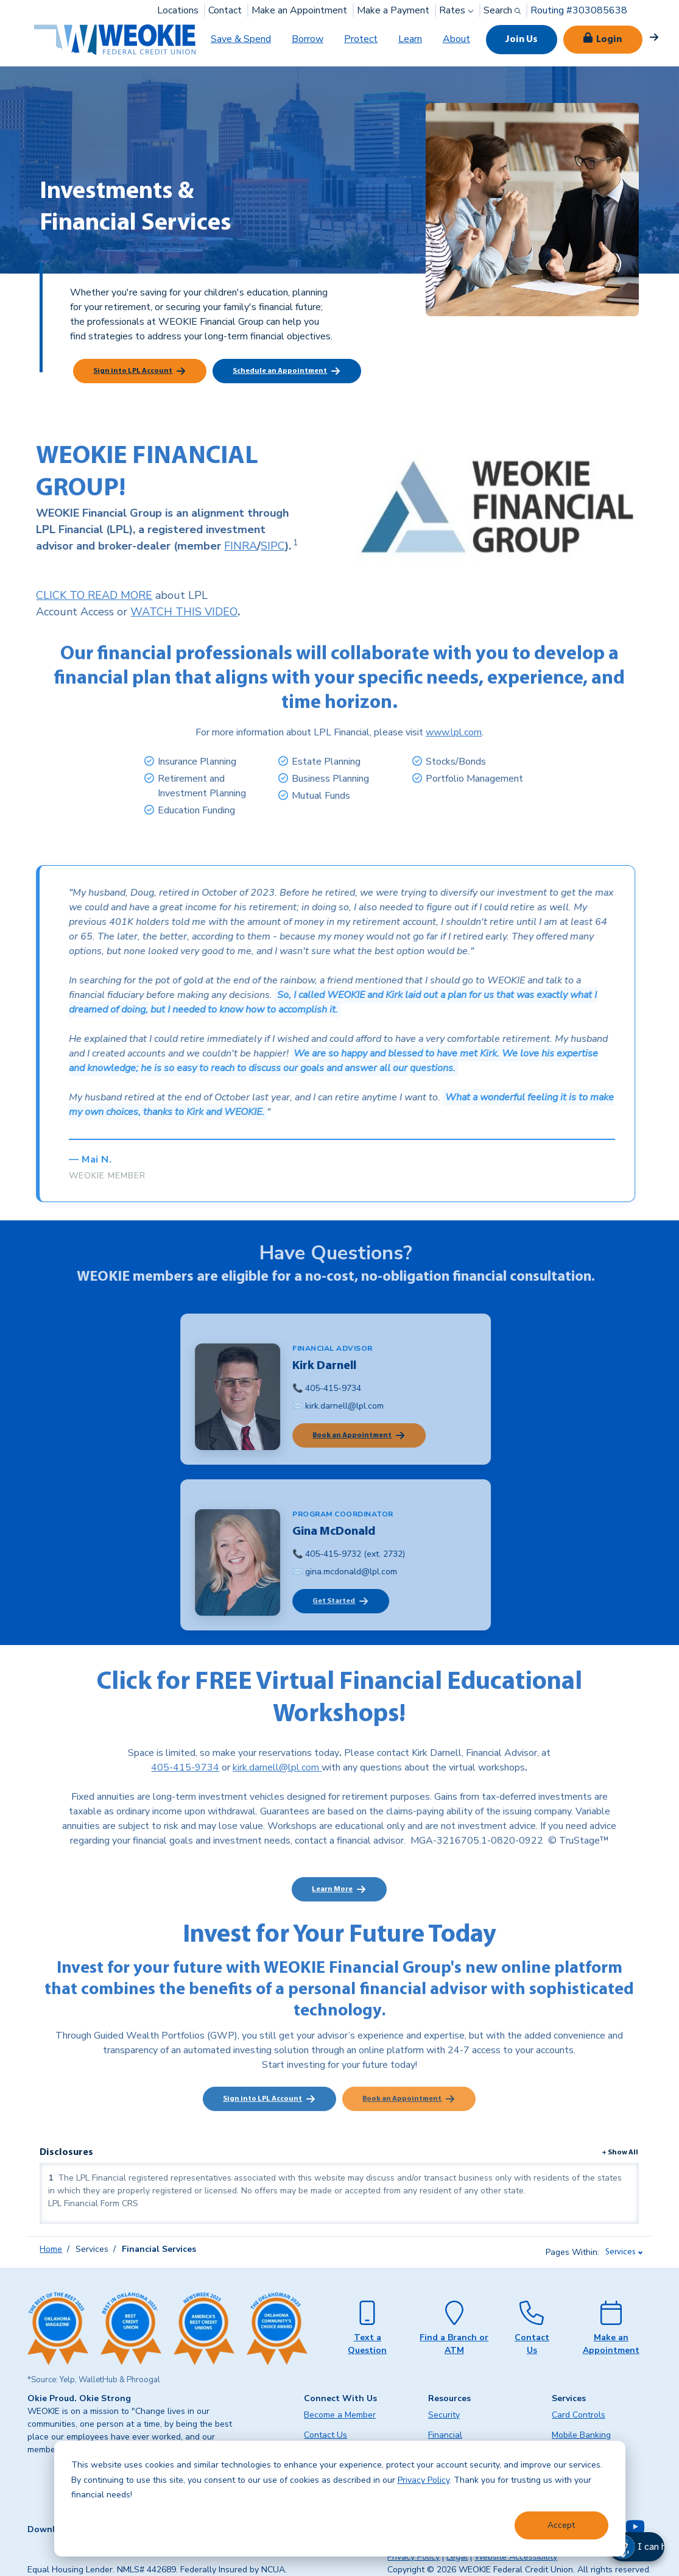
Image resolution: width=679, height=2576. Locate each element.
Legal (457, 2557)
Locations (178, 10)
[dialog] (339, 2499)
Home (51, 2249)
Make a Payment (393, 10)
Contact (225, 10)
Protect (361, 39)
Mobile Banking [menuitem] (581, 2435)
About (456, 39)
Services (620, 2252)
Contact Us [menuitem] (325, 2435)
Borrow (307, 39)
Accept (561, 2525)
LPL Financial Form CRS (93, 2203)
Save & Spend (241, 39)
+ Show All (620, 2152)
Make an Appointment (299, 10)
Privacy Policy (423, 2480)
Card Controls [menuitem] (578, 2415)
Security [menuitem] (444, 2415)
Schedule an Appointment (280, 371)
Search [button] (503, 10)
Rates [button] (457, 10)
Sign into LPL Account (132, 371)
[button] (648, 2546)
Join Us (521, 39)
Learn (410, 39)
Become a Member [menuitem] (340, 2415)
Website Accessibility (515, 2557)
